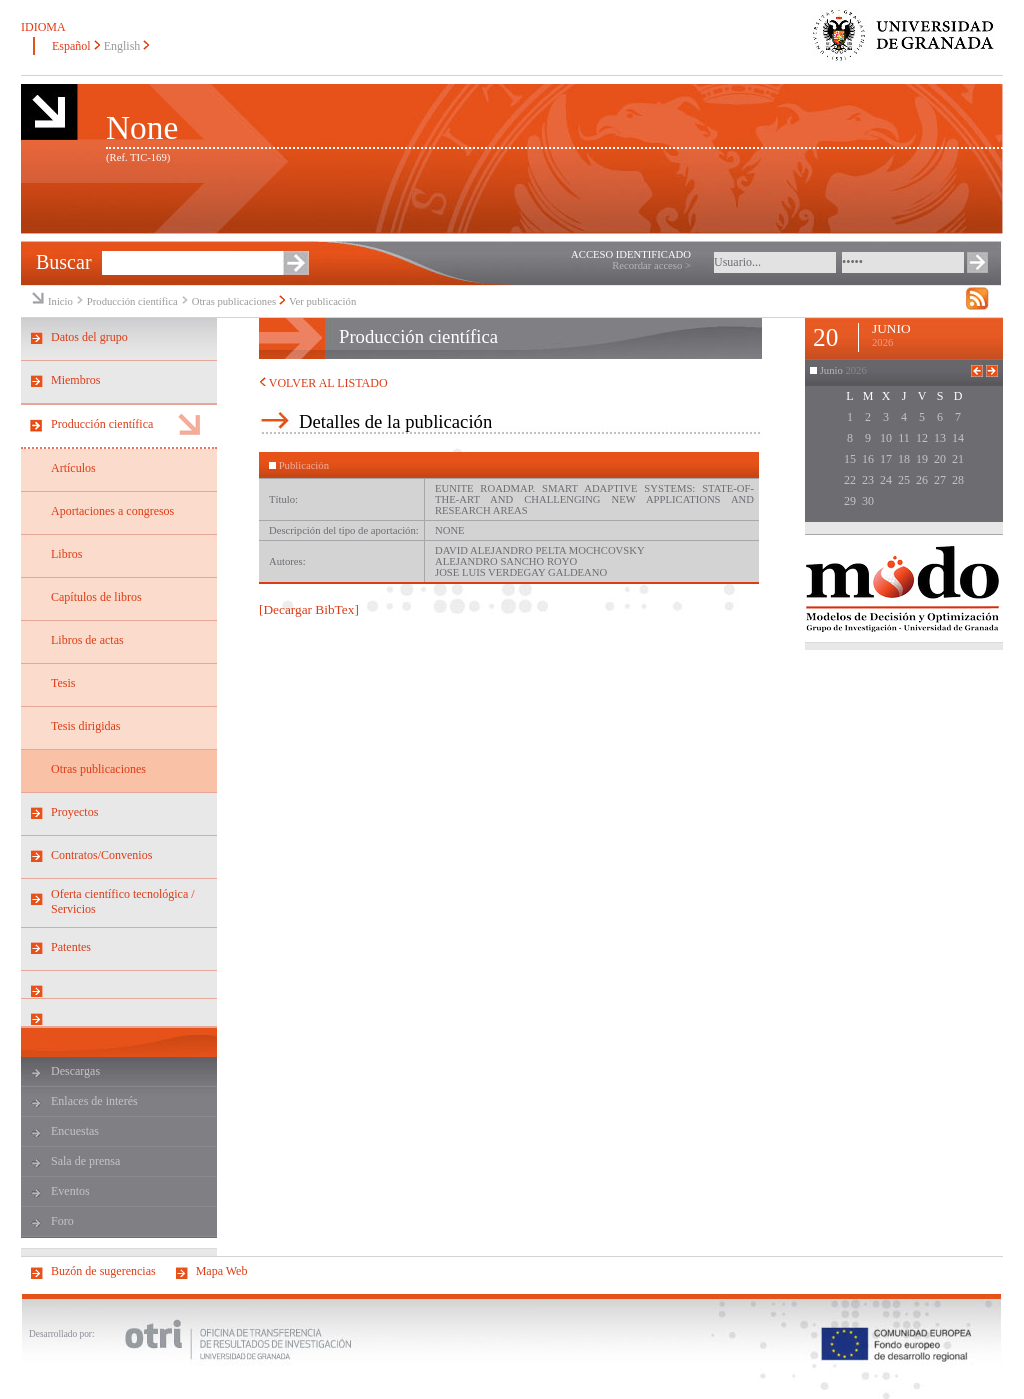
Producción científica (132, 301)
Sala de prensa (85, 1161)
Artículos (73, 468)
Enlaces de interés (94, 1101)
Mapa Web (222, 1271)
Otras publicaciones (234, 301)
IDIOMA (43, 27)
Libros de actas (87, 640)
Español (71, 46)
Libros (66, 554)
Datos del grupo (89, 337)
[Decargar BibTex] (309, 609)
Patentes (71, 947)
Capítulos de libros (96, 597)
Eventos (70, 1191)
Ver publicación (322, 301)
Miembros (75, 380)
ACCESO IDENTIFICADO (631, 254)
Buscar (64, 262)
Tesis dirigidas (86, 726)
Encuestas (75, 1131)
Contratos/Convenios (101, 855)
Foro (62, 1221)
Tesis (63, 683)
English (122, 46)
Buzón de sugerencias (103, 1271)
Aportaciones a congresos (112, 511)
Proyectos (74, 812)
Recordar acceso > (651, 265)
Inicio (60, 301)
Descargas (75, 1071)
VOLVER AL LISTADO (323, 383)
